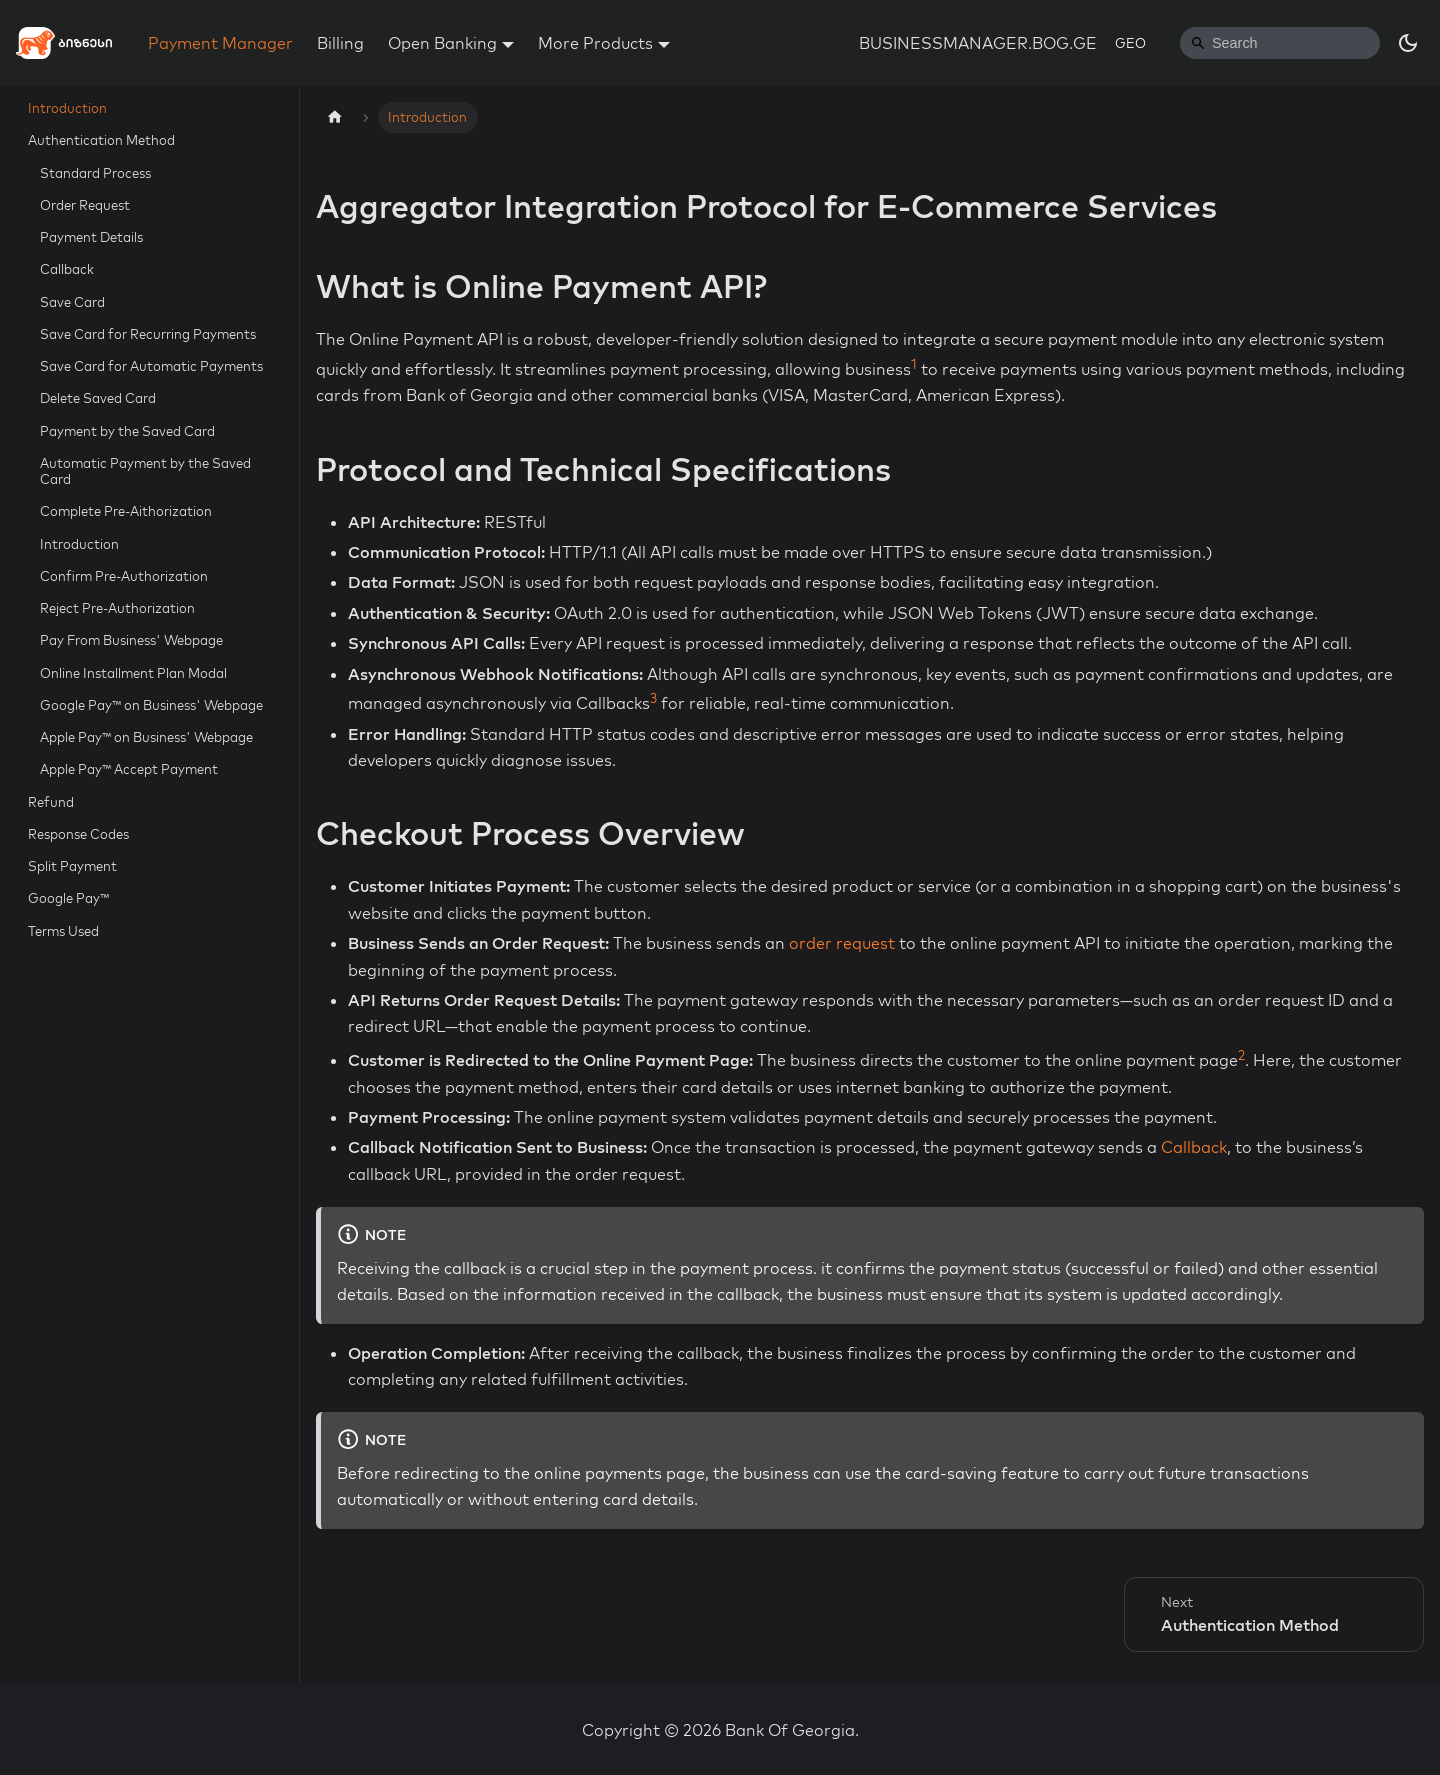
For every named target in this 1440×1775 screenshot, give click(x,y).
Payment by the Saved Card (127, 431)
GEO (1130, 43)
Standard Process (95, 173)
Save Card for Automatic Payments (151, 366)
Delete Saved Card (98, 398)
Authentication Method (101, 140)
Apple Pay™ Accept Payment (129, 769)
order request (842, 943)
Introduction (67, 108)
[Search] (1280, 43)
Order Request (85, 205)
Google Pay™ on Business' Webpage (151, 705)
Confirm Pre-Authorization (124, 576)
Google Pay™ (68, 898)
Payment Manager (220, 43)
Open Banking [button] (442, 43)
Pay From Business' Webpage (131, 640)
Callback (67, 269)
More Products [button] (595, 43)
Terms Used (63, 931)
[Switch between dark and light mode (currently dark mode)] (1408, 43)
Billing (340, 43)
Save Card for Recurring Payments (148, 334)
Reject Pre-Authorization (117, 608)
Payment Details (91, 237)
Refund (51, 802)
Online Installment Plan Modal (133, 673)
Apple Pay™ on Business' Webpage (146, 737)
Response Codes (78, 834)
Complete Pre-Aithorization (126, 511)
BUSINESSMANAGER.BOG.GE (978, 43)
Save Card (72, 302)
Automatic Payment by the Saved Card (145, 471)
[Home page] (335, 117)
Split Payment (72, 866)
